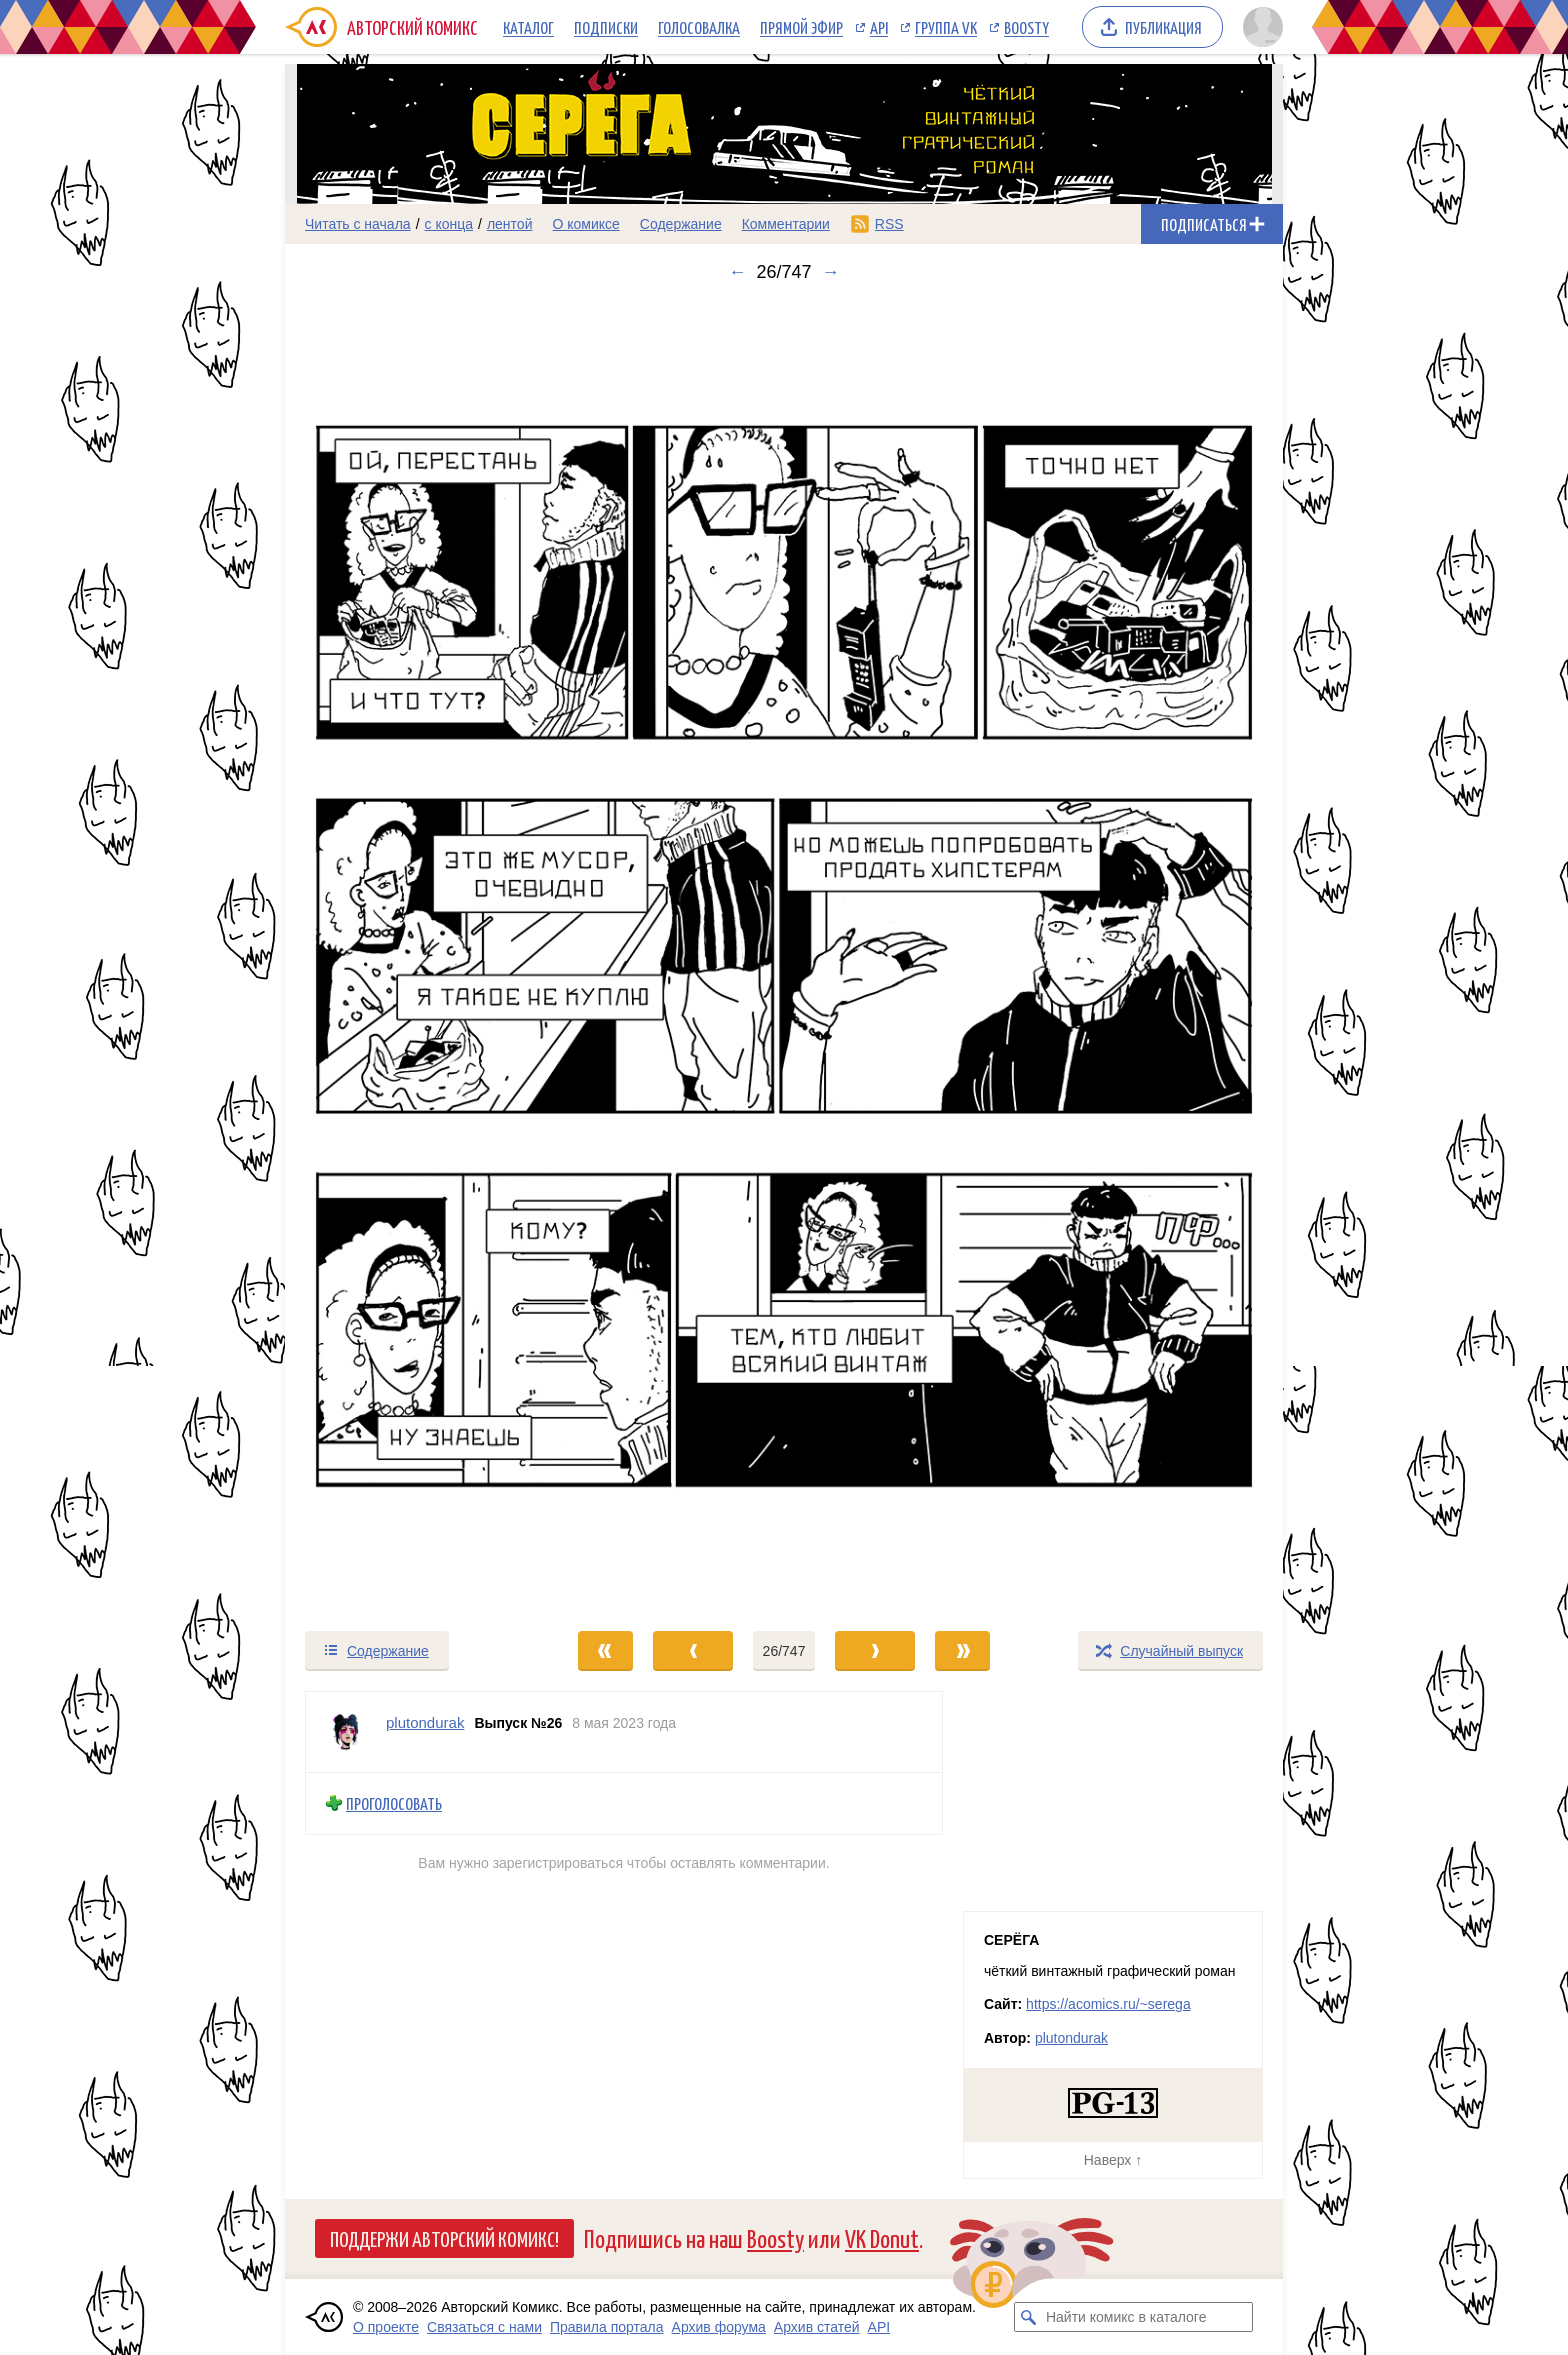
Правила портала (607, 2327)
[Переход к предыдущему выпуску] (410, 956)
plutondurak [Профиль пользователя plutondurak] (425, 1722)
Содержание (681, 224)
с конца (449, 224)
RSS (889, 224)
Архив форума (719, 2327)
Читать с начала (358, 224)
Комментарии (786, 224)
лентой (510, 224)
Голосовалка (699, 27)
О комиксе (585, 224)
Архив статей (817, 2327)
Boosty (1026, 27)
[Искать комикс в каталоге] (1029, 2317)
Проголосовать (394, 1803)
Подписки (606, 27)
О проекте (386, 2327)
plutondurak (1071, 2038)
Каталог (528, 27)
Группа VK (946, 27)
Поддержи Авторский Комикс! (444, 2238)
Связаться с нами (484, 2327)
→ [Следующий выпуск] (831, 272)
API (879, 27)
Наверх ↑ (1113, 2160)
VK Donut (882, 2237)
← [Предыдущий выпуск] (737, 272)
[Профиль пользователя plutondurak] (346, 1732)
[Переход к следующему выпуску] (784, 956)
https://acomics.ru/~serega (1108, 2004)
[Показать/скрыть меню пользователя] (1259, 27)
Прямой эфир (801, 27)
